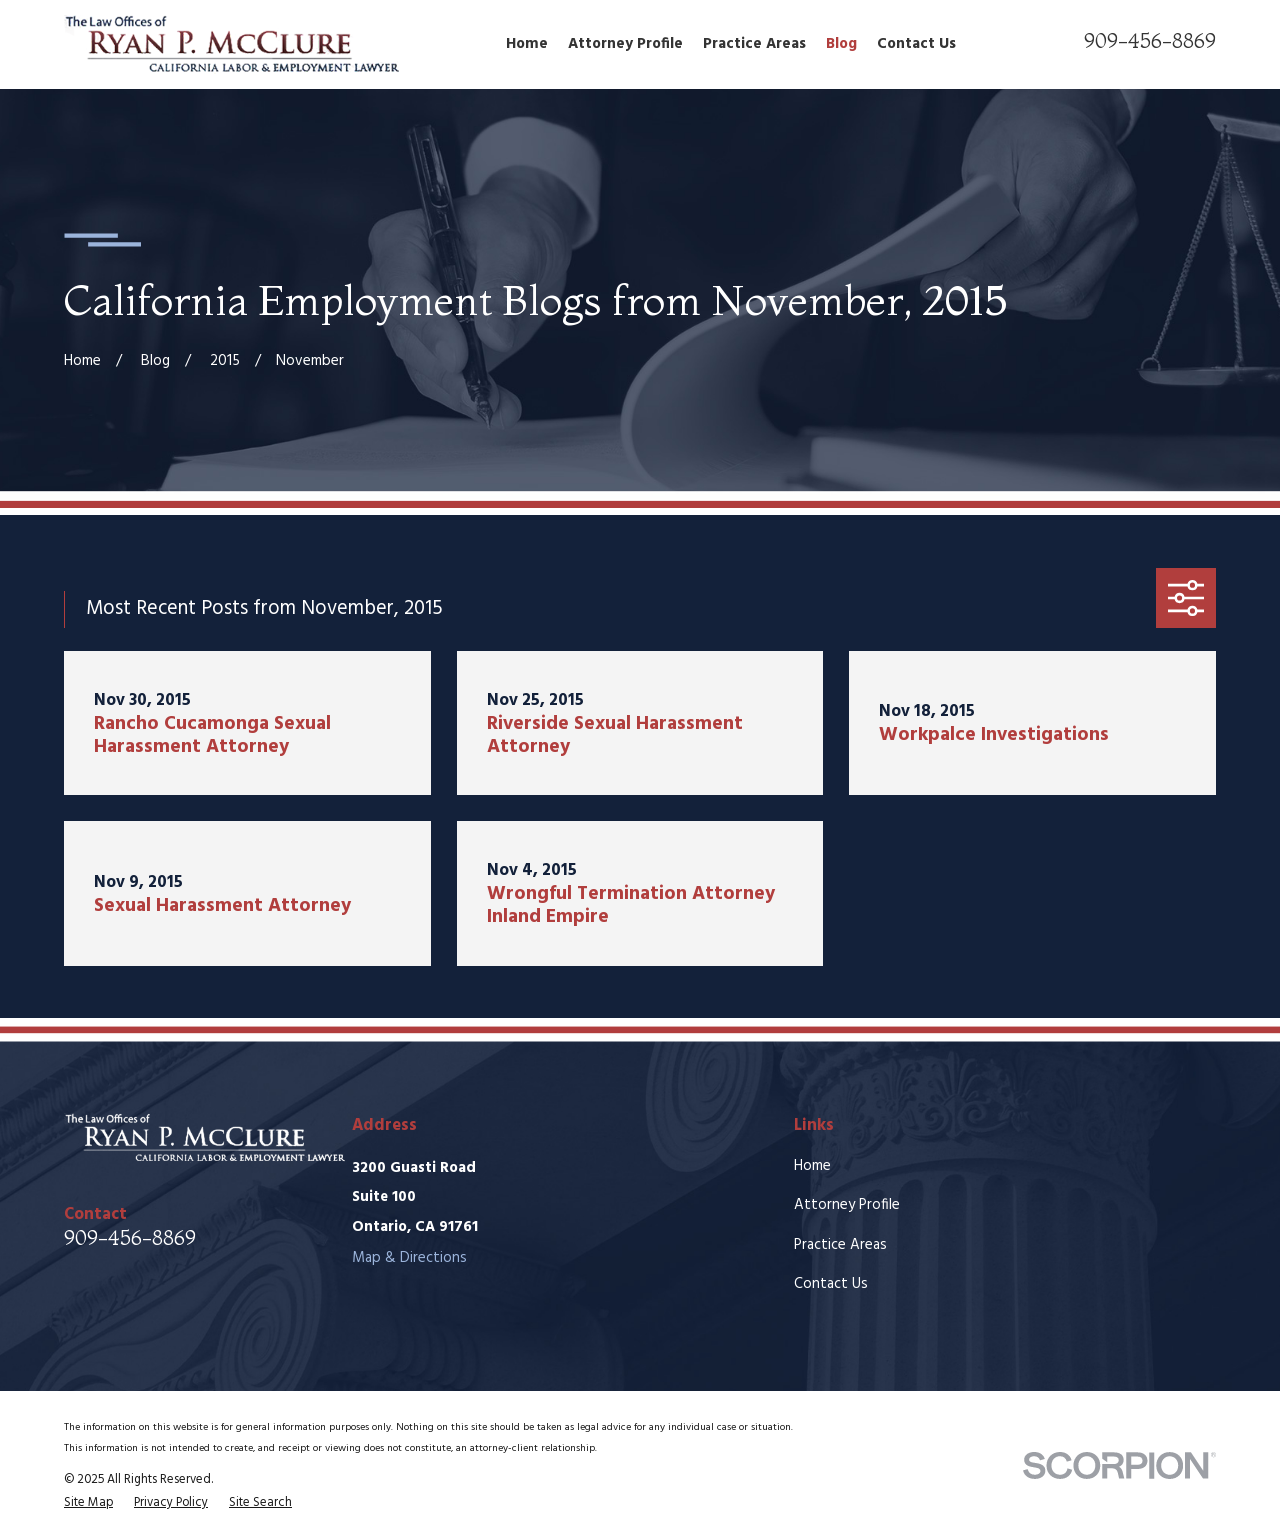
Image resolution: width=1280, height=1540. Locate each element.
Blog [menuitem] (841, 44)
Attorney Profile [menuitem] (625, 44)
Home (812, 1166)
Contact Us (831, 1284)
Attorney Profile (847, 1205)
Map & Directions (409, 1258)
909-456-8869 (1150, 40)
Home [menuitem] (527, 44)
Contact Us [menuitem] (916, 44)
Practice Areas (840, 1245)
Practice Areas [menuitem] (754, 44)
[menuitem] (88, 1503)
